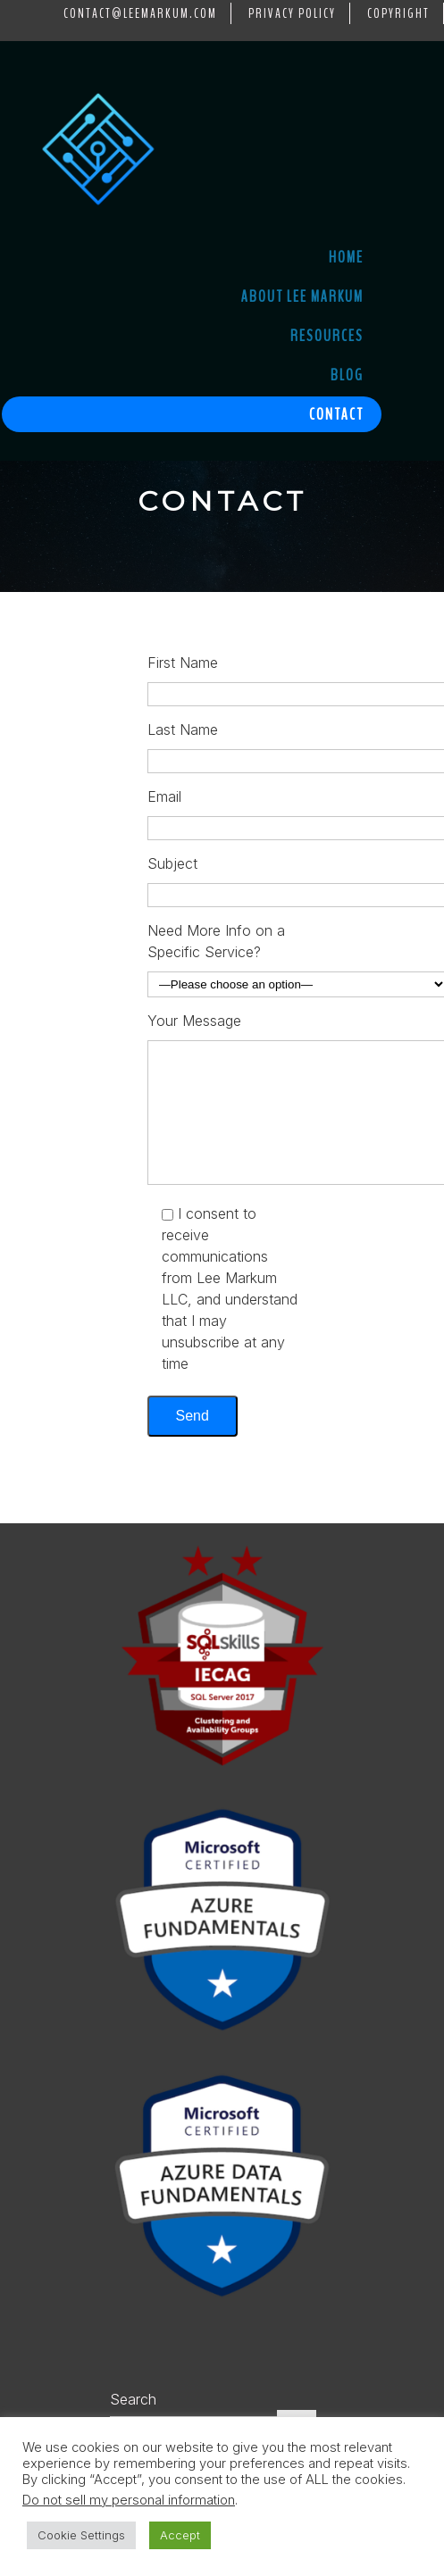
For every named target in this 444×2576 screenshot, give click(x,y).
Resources (327, 335)
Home (346, 257)
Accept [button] (180, 2535)
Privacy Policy (292, 13)
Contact (336, 414)
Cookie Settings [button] (81, 2535)
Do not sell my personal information (128, 2500)
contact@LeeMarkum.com (140, 13)
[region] (222, 526)
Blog (347, 375)
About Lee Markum (302, 296)
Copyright (398, 13)
